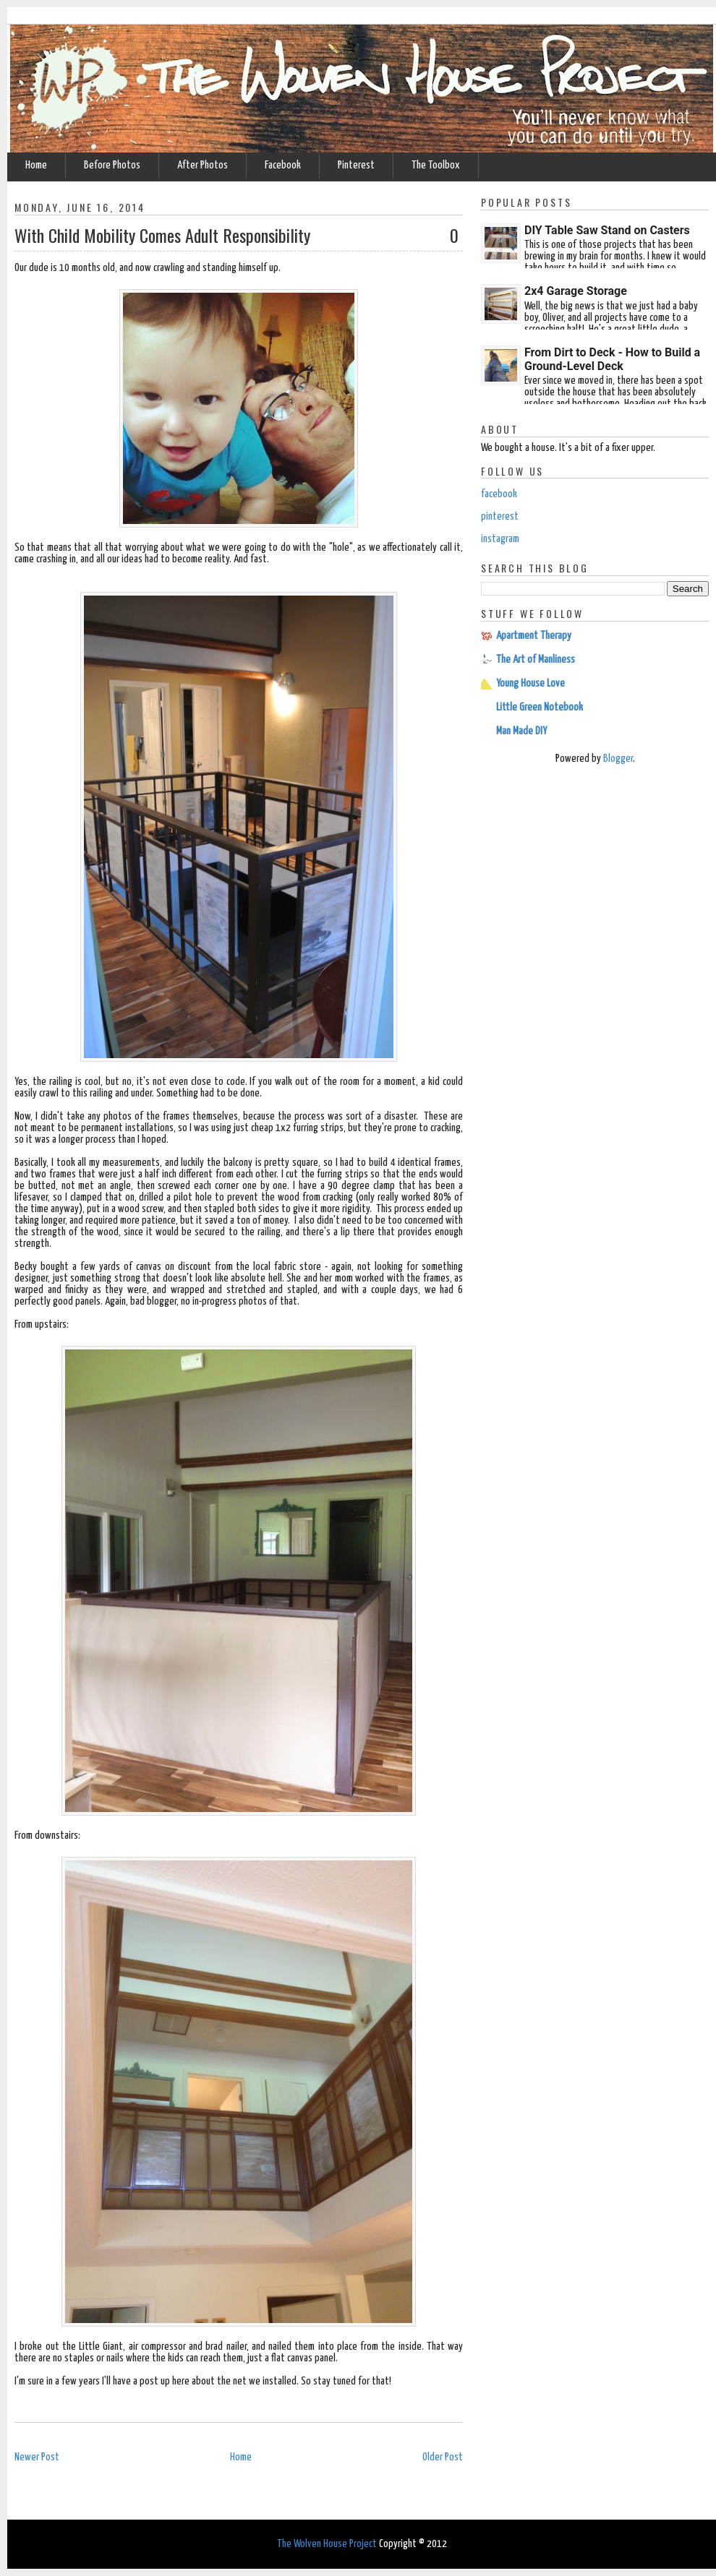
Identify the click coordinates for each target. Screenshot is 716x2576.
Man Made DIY (521, 731)
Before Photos (112, 165)
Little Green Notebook (539, 707)
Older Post (442, 2457)
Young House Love (530, 683)
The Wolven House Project (327, 2543)
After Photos (202, 165)
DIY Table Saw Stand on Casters (607, 230)
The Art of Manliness (535, 659)
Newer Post (36, 2457)
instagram (500, 538)
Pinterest (356, 165)
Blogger (618, 758)
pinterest (500, 516)
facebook (499, 494)
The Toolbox (436, 165)
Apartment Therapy (533, 635)
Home (36, 165)
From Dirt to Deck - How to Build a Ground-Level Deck (612, 359)
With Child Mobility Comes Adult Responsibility (162, 235)
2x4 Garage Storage (575, 291)
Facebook (283, 165)
